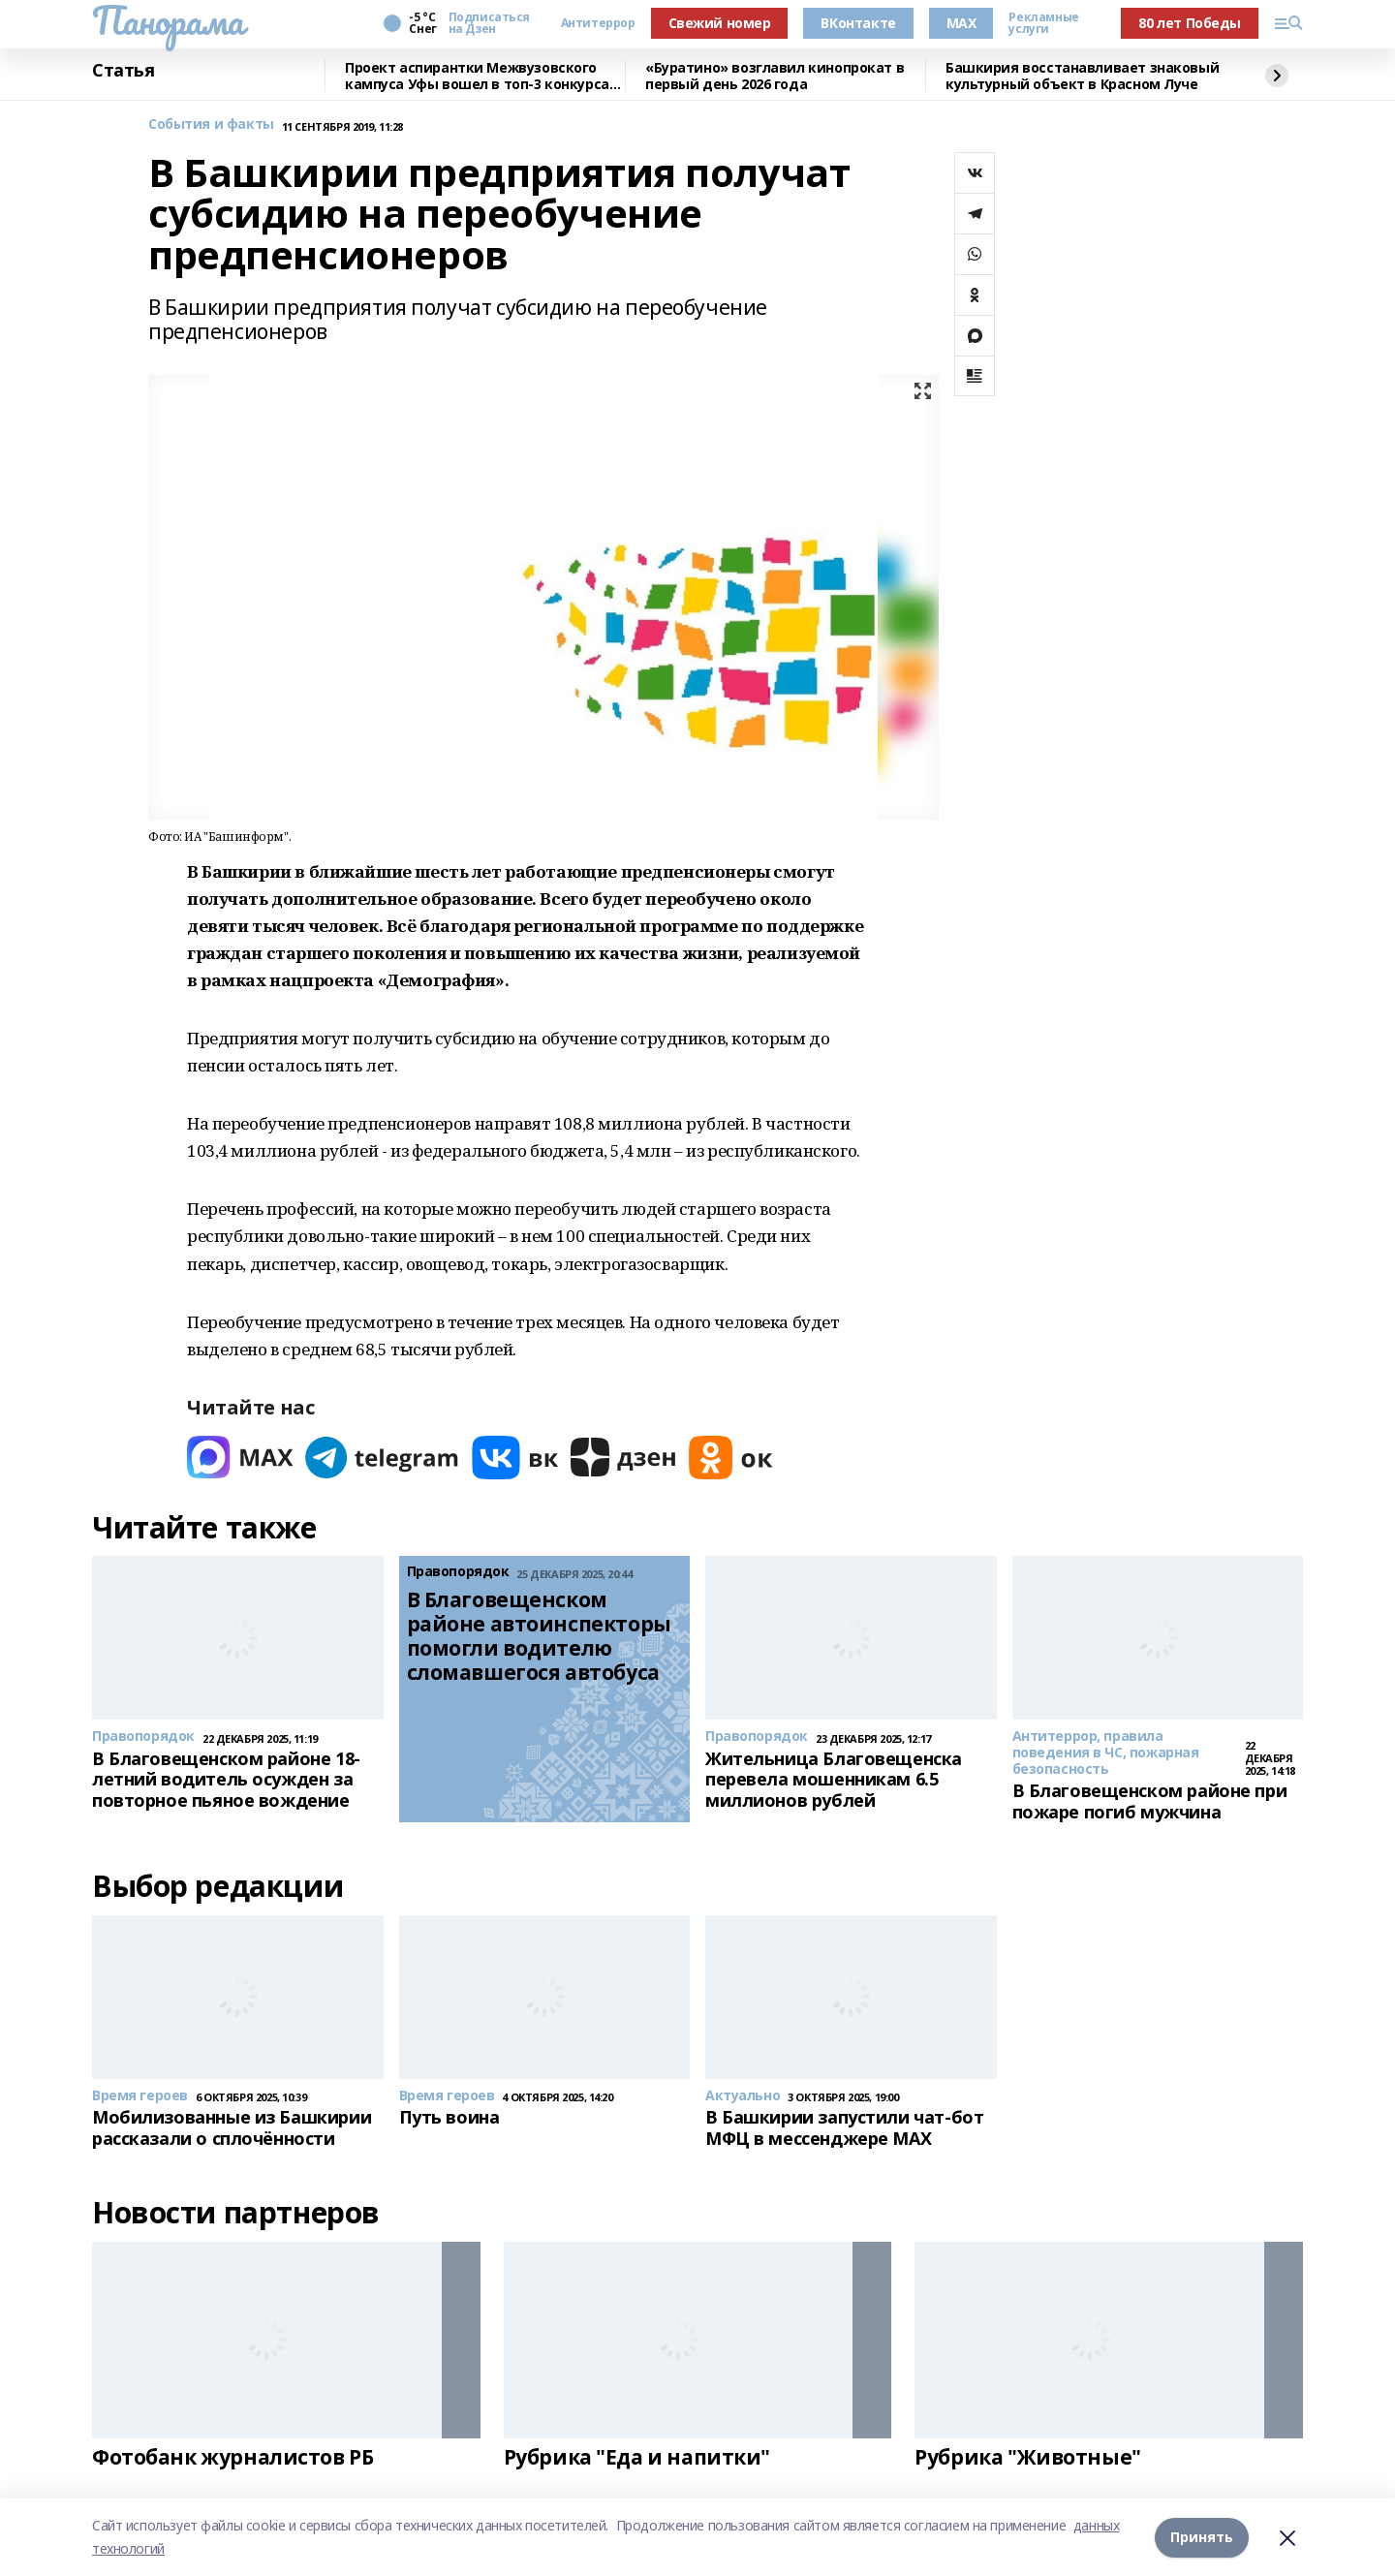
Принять (1201, 2537)
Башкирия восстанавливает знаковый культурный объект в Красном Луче (1082, 76)
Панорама (168, 20)
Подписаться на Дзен (489, 23)
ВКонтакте (858, 23)
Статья (123, 70)
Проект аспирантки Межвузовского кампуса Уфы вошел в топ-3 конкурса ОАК (477, 76)
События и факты (211, 124)
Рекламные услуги (1043, 23)
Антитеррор (598, 23)
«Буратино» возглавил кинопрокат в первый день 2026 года (774, 76)
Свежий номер (719, 23)
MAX (961, 23)
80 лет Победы (1189, 23)
